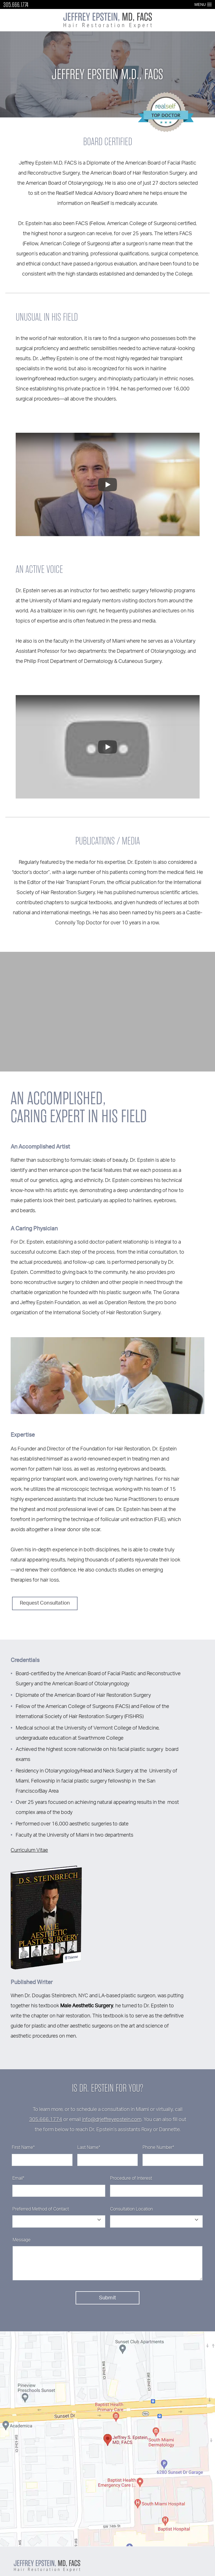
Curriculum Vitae (29, 1850)
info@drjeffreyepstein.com (111, 2119)
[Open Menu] (209, 4)
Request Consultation (45, 1603)
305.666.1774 (16, 4)
